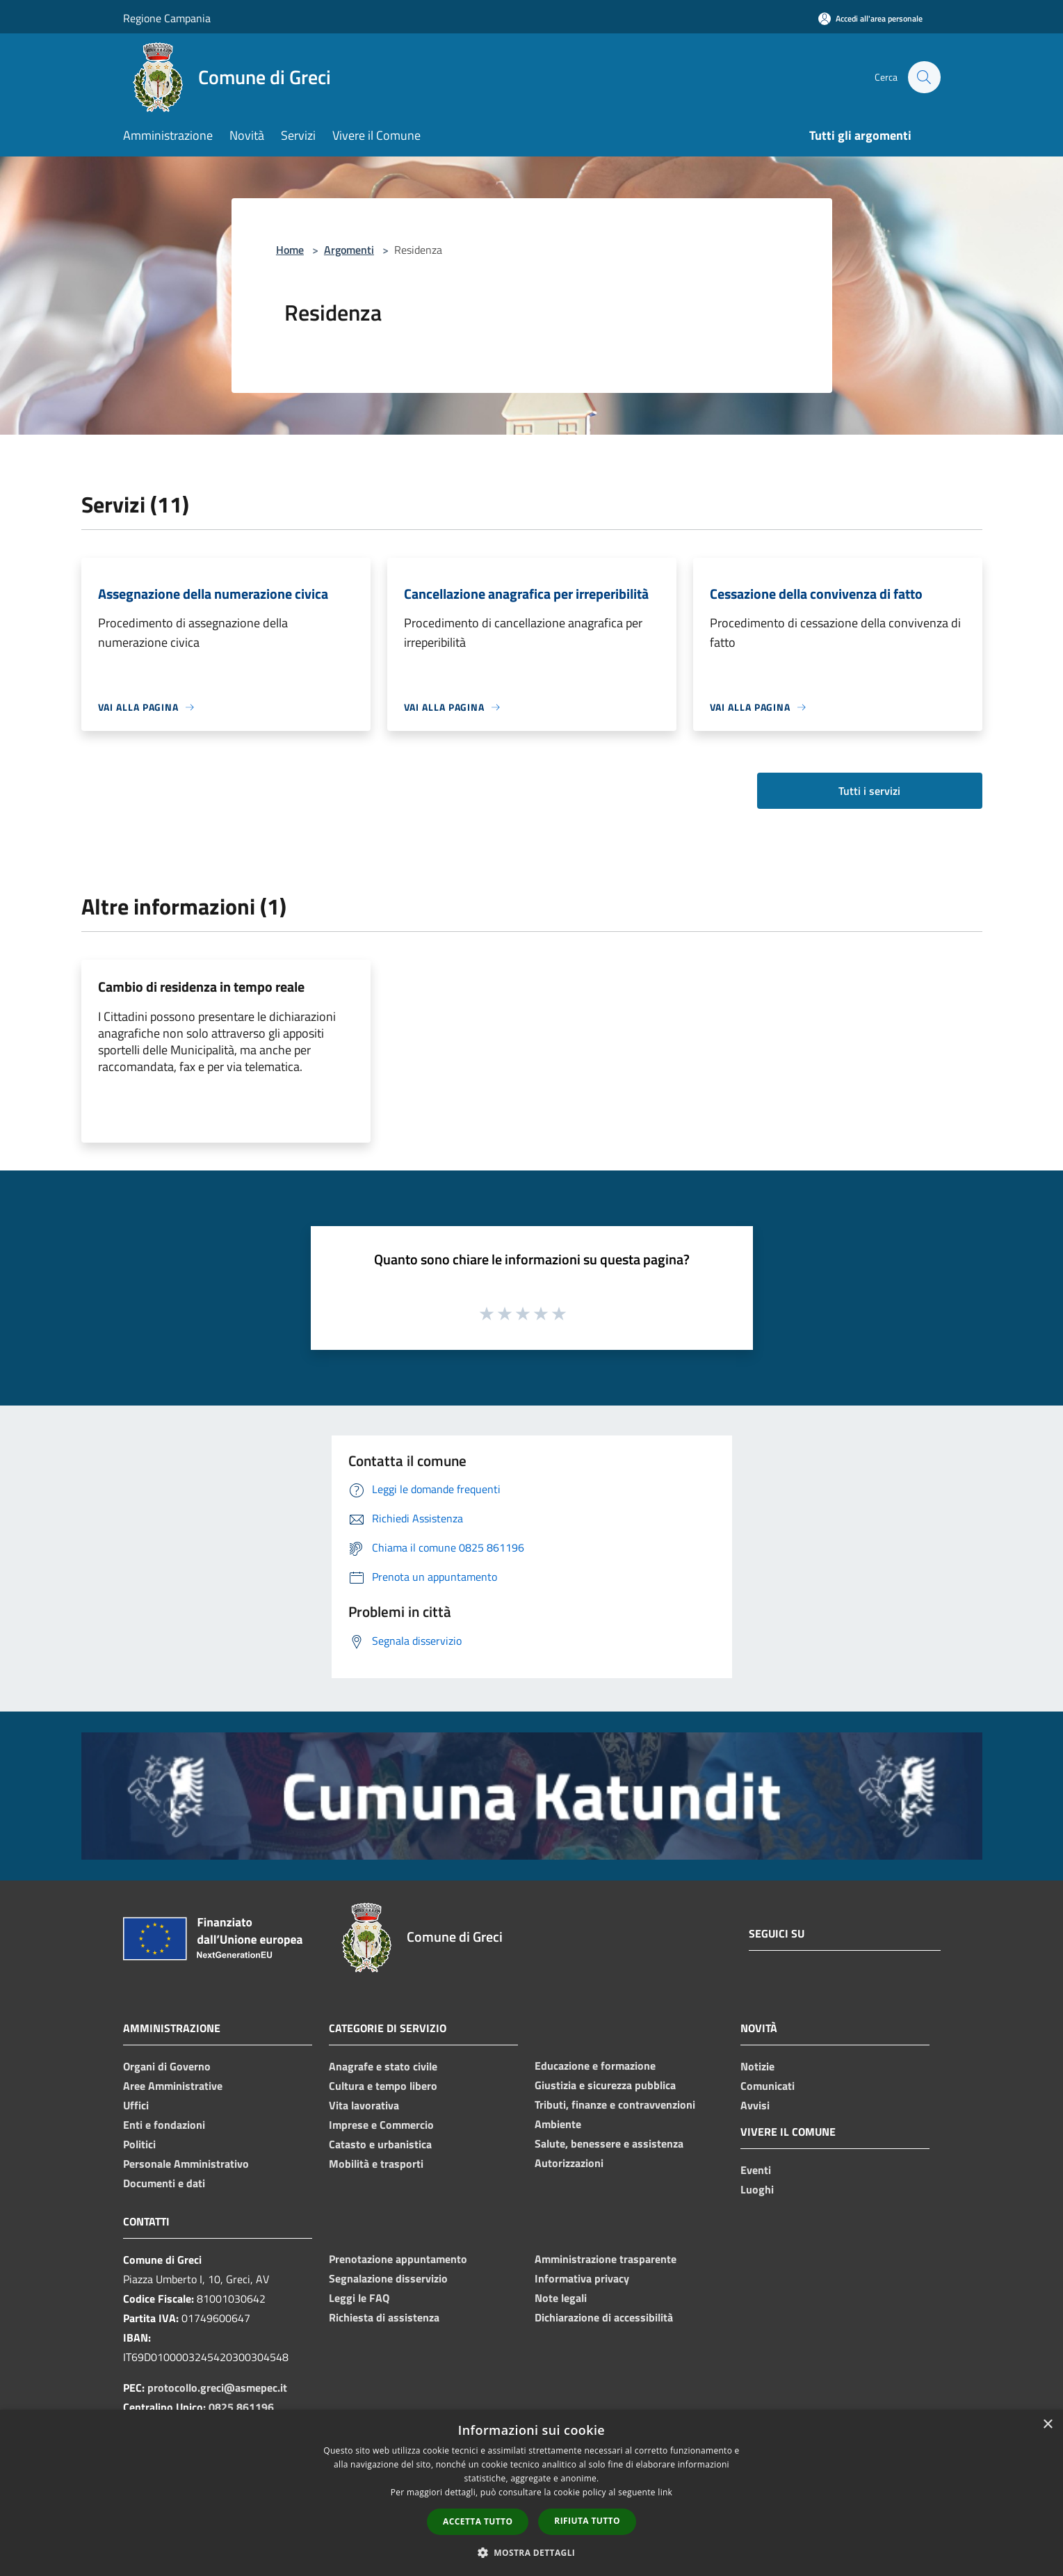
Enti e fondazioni (164, 2124)
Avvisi (755, 2105)
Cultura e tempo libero (383, 2085)
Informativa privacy (582, 2278)
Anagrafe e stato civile (383, 2066)
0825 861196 (241, 2407)
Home (290, 249)
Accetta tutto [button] (477, 2521)
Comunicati (767, 2085)
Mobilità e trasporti (376, 2163)
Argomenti (349, 249)
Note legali (561, 2297)
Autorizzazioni (569, 2163)
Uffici (136, 2105)
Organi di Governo (167, 2066)
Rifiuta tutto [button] (587, 2521)
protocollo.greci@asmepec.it (217, 2387)
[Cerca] (924, 77)
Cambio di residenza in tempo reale (201, 986)
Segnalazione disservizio (388, 2278)
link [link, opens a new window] (665, 2492)
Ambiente (558, 2124)
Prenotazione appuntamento (398, 2259)
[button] (532, 2552)
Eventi (755, 2170)
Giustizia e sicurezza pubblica (605, 2085)
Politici (139, 2144)
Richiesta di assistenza (384, 2317)
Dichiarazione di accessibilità (604, 2317)
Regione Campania (167, 18)
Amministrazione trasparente (605, 2259)
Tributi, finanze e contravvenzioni (615, 2104)
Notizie (757, 2066)
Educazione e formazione (595, 2065)
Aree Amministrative (172, 2085)
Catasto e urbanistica (380, 2144)
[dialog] (531, 2493)
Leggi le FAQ (359, 2297)
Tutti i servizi (869, 790)
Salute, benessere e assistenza (609, 2143)
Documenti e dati (164, 2183)
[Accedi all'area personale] (870, 18)
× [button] (1047, 2425)
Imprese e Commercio (381, 2124)
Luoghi (757, 2189)
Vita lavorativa (364, 2105)
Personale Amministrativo (186, 2163)
